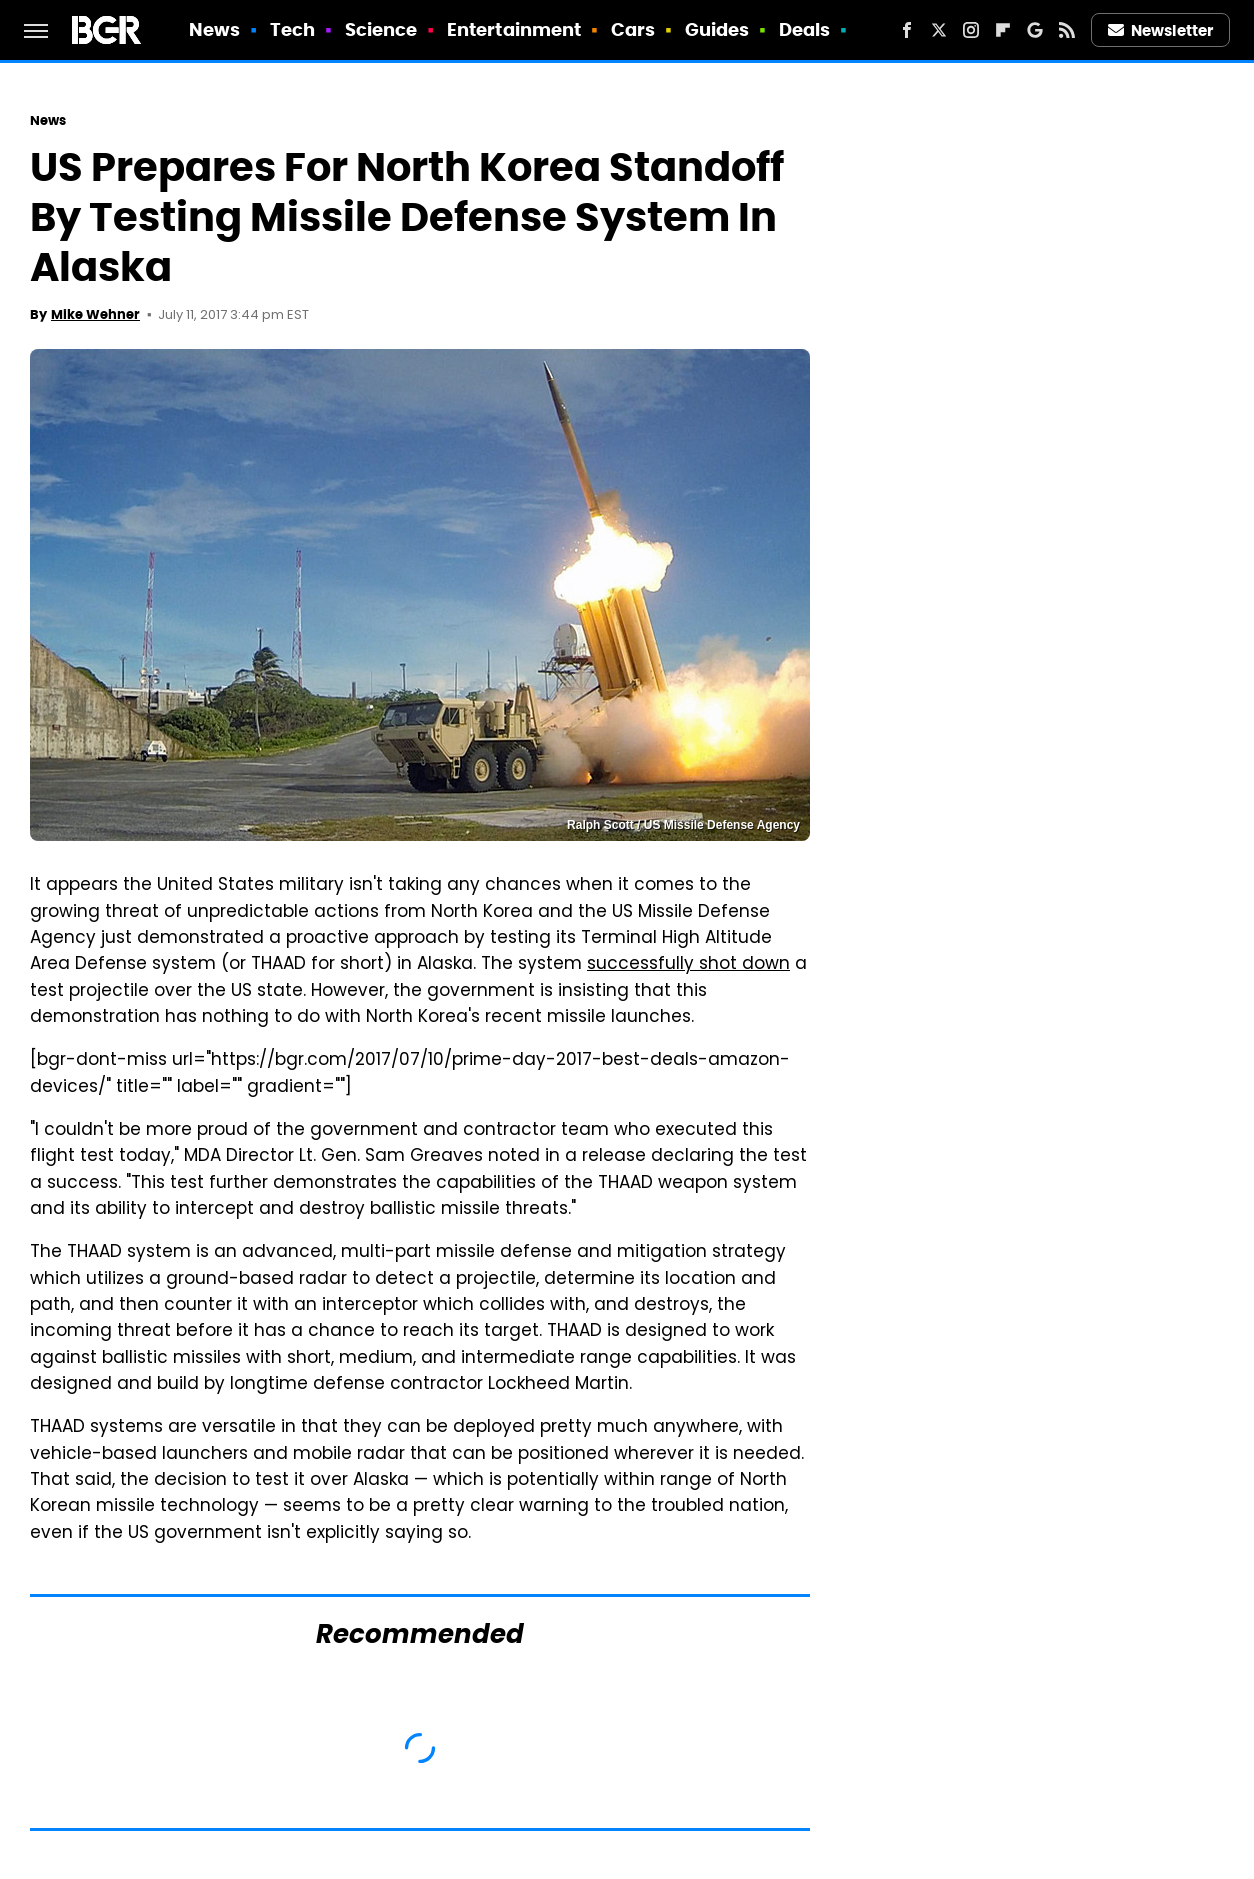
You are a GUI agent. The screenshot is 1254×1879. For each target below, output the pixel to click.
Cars (633, 29)
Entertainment (514, 29)
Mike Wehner (95, 314)
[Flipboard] (1003, 30)
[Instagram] (971, 30)
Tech (292, 29)
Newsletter (1161, 30)
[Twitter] (939, 30)
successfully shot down (688, 965)
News (214, 29)
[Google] (1035, 30)
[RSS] (1067, 30)
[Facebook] (907, 30)
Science (381, 29)
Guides (717, 29)
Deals (805, 29)
